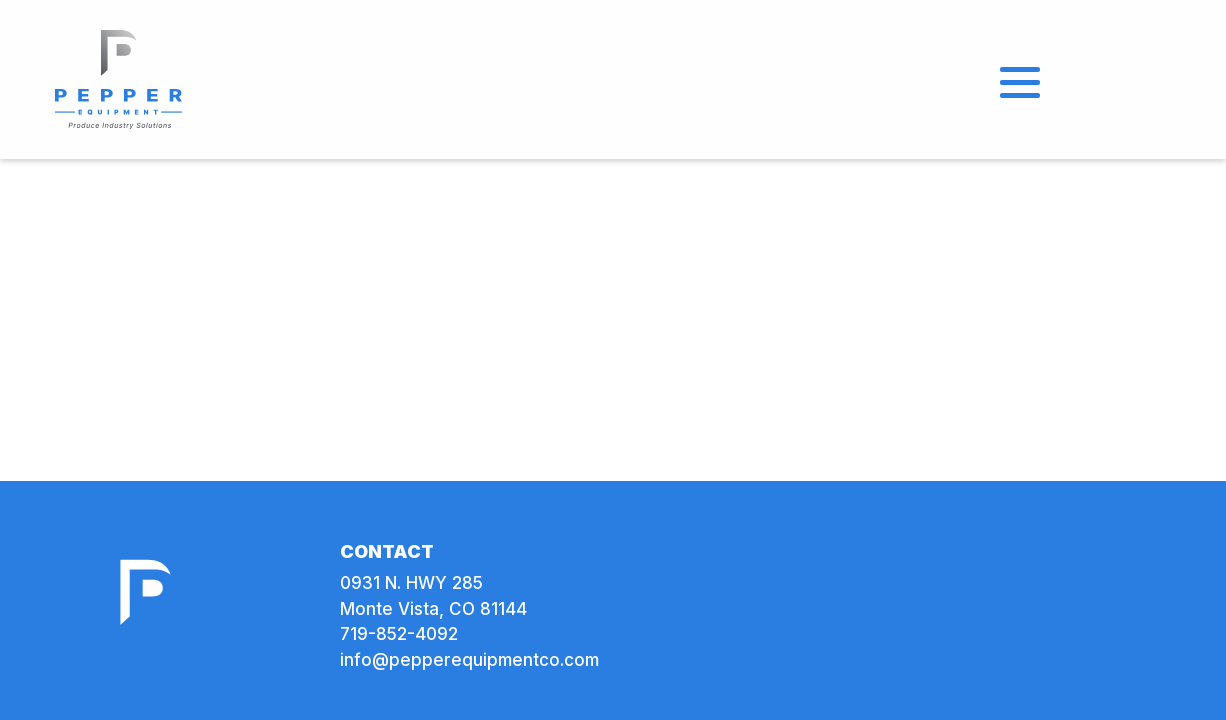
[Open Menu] (1020, 80)
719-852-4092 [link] (399, 634)
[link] (119, 78)
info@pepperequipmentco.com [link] (469, 660)
